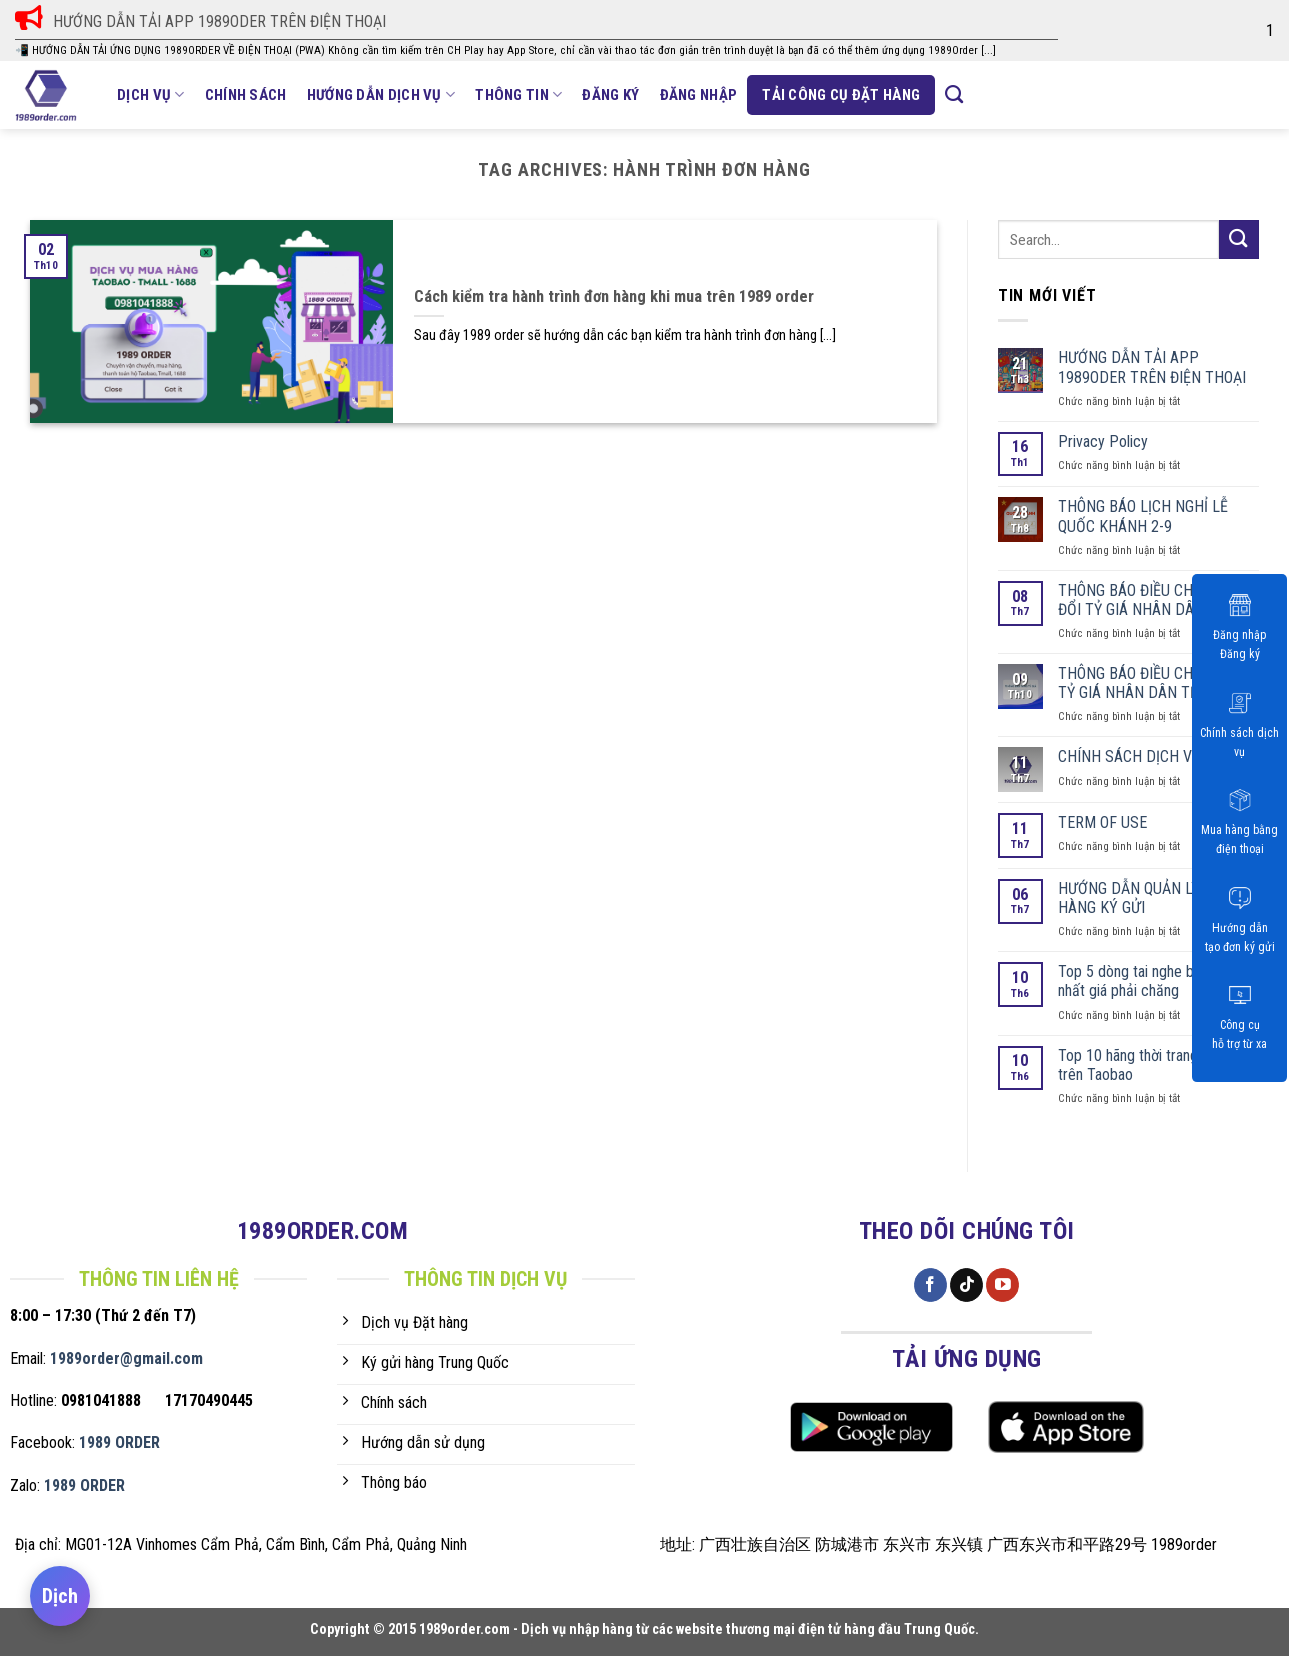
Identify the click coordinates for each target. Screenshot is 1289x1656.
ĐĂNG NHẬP (699, 95)
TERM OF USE (1102, 822)
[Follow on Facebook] (930, 1285)
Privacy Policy (1103, 441)
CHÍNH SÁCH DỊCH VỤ (1129, 756)
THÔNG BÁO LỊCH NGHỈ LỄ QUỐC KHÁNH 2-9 (1143, 516)
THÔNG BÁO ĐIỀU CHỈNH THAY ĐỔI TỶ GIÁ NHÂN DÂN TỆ (1157, 600)
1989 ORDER (119, 1442)
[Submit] (1239, 239)
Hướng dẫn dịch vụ (381, 94)
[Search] (954, 95)
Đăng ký (610, 95)
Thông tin (518, 94)
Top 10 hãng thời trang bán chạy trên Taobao (1158, 1065)
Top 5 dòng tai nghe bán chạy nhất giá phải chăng (1150, 981)
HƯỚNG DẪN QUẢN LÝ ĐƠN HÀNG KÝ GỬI (1145, 898)
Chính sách (246, 95)
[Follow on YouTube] (1002, 1285)
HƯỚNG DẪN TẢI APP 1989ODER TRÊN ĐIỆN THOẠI (1152, 367)
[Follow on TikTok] (966, 1285)
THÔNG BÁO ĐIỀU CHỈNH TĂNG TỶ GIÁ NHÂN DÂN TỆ (1158, 683)
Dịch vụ (151, 94)
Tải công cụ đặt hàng (841, 95)
